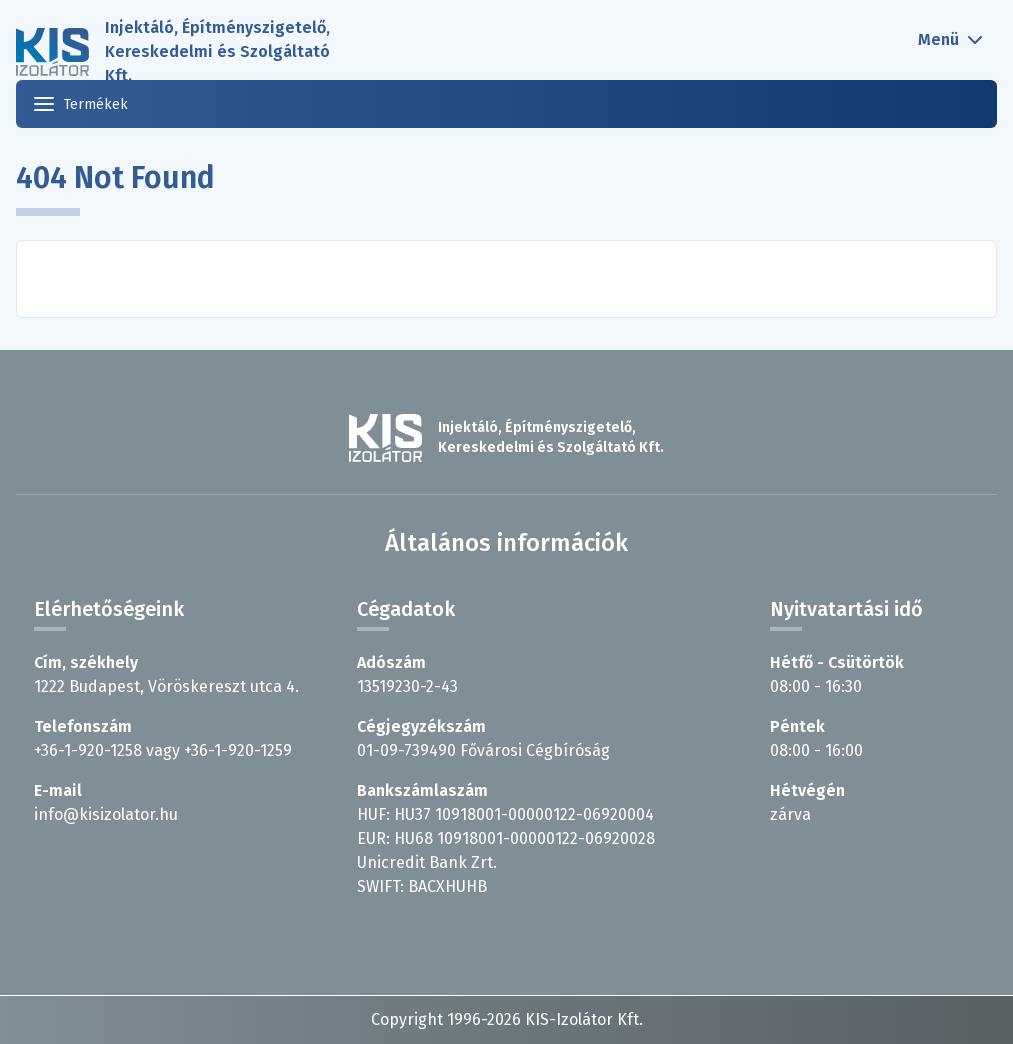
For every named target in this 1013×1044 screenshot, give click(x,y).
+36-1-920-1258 (88, 750)
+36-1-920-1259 (238, 750)
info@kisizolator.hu (106, 814)
